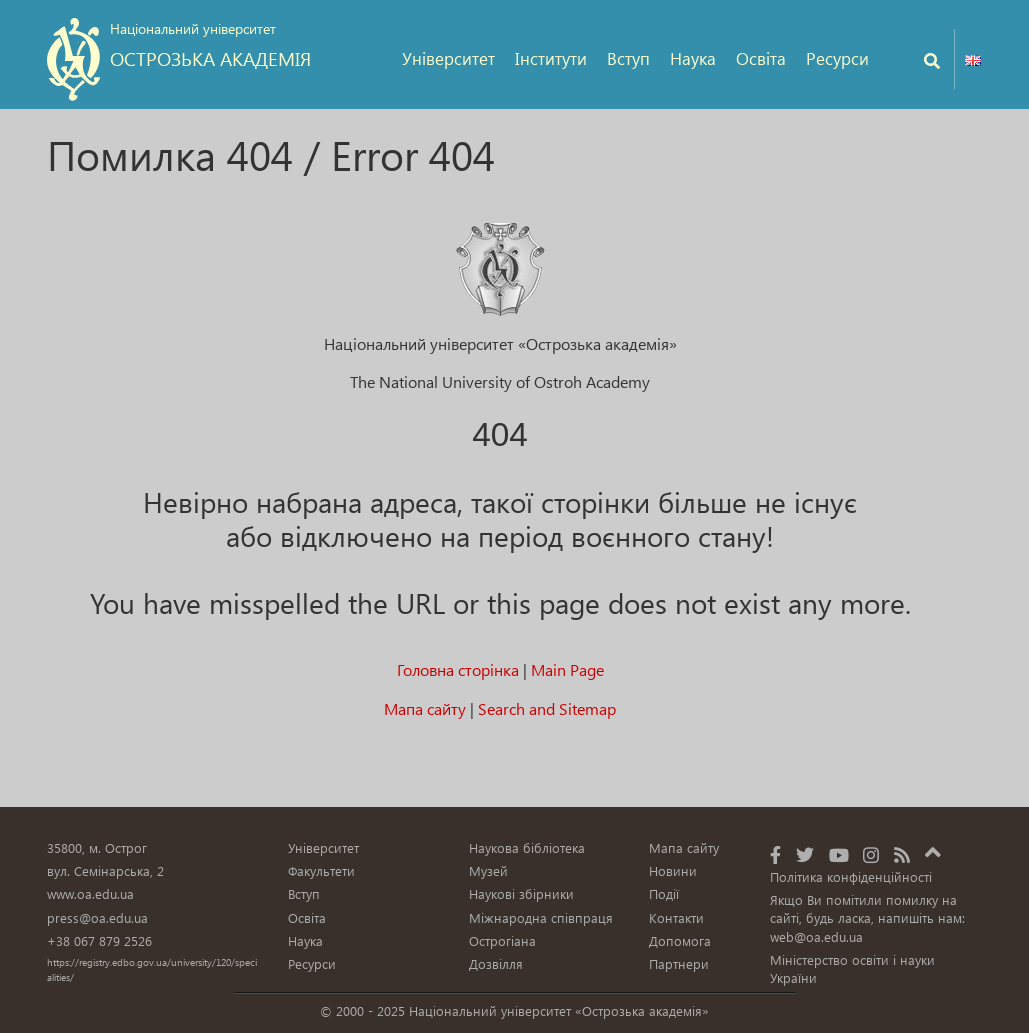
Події (664, 893)
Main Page (567, 669)
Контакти (676, 917)
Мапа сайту (425, 708)
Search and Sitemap (547, 708)
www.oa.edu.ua (90, 893)
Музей (488, 870)
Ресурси (837, 58)
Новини (673, 870)
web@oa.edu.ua (816, 936)
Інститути (551, 58)
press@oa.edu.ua (97, 917)
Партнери (679, 963)
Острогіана (502, 940)
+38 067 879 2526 (99, 940)
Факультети (321, 870)
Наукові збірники (521, 893)
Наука (693, 58)
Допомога (680, 940)
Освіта (761, 58)
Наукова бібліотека (527, 847)
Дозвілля (496, 963)
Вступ (628, 58)
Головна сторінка (458, 669)
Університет (448, 58)
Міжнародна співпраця (541, 917)
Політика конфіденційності (851, 876)
